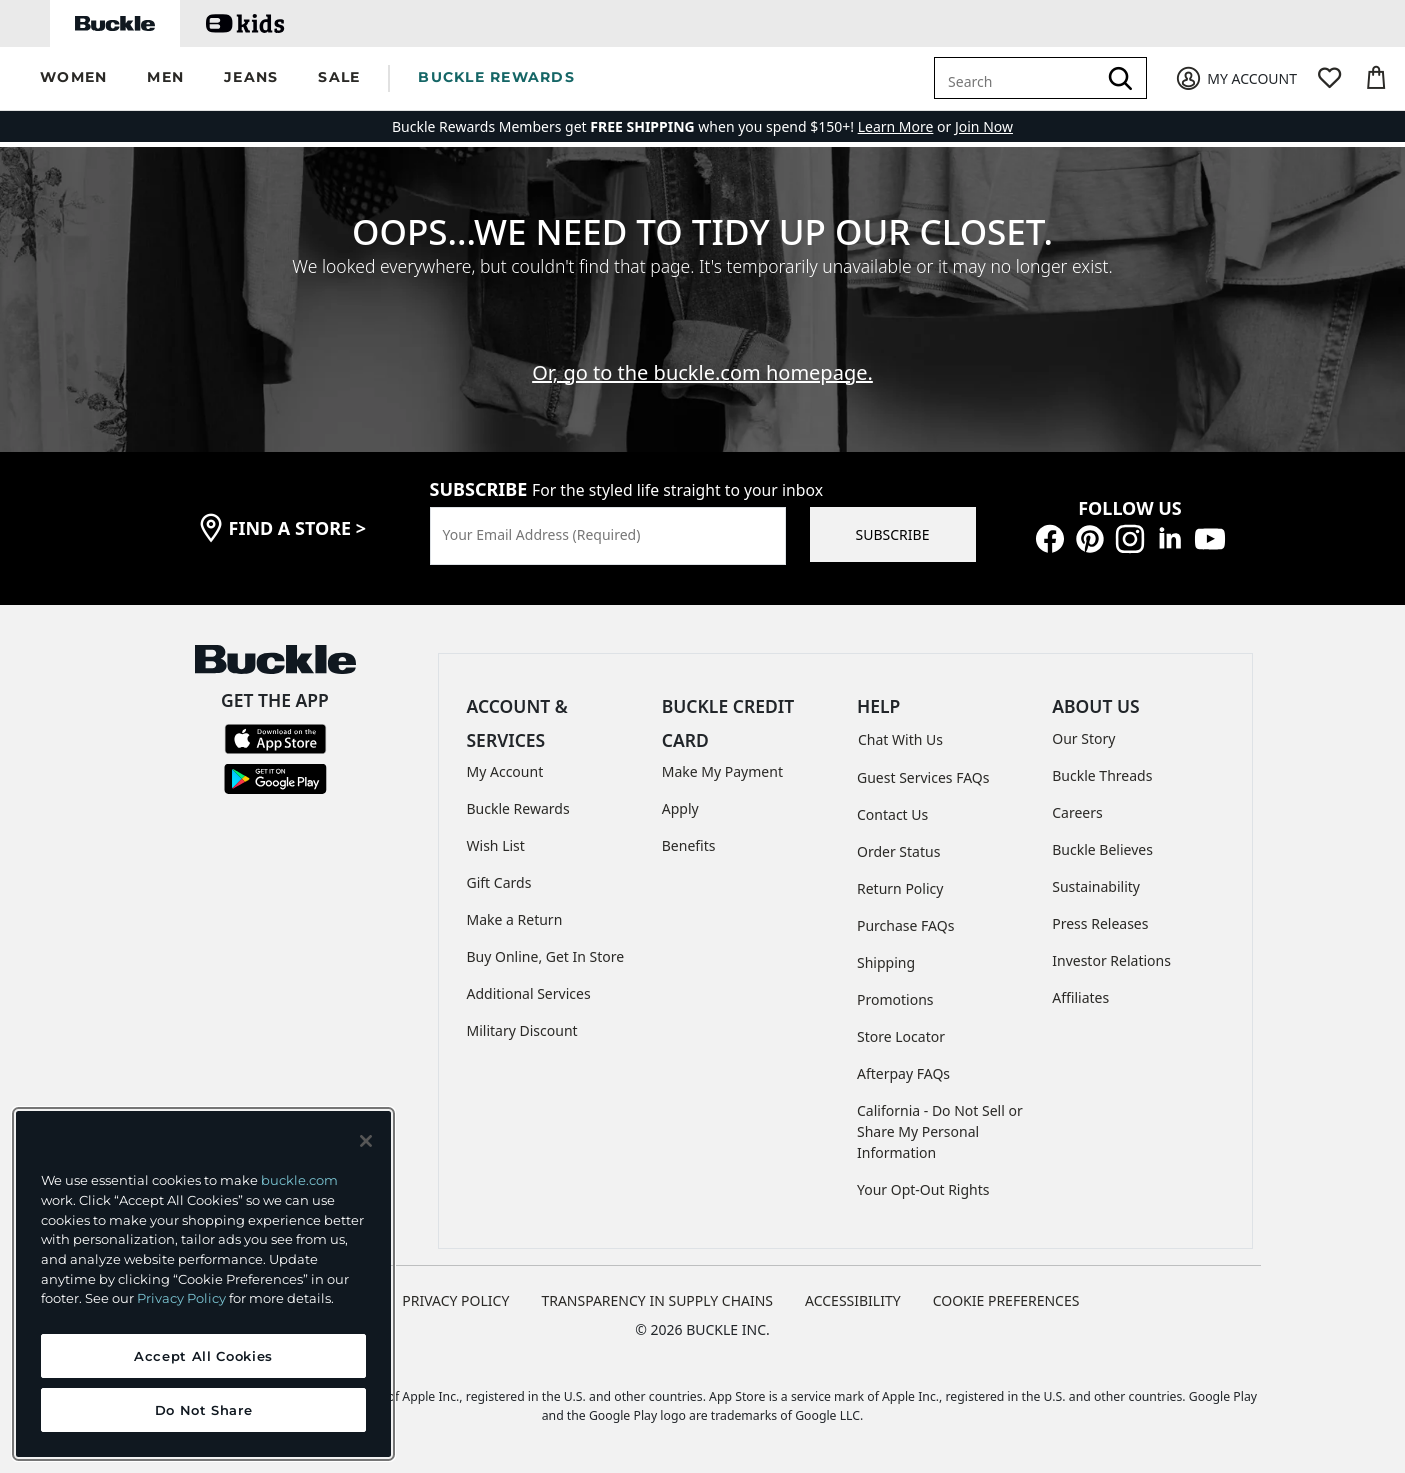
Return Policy (900, 888)
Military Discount (522, 1030)
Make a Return (515, 919)
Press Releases (1100, 923)
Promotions (895, 999)
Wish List (496, 845)
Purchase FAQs (905, 925)
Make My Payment (722, 771)
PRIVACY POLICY (455, 1300)
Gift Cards (499, 882)
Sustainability (1096, 886)
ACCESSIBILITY (853, 1300)
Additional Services (529, 993)
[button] (73, 78)
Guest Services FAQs (923, 777)
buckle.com (299, 1180)
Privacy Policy (181, 1298)
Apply (680, 808)
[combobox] (1019, 78)
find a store (298, 528)
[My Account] (1235, 78)
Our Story (1083, 738)
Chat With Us (900, 739)
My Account (505, 771)
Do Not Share (204, 1410)
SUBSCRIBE (893, 534)
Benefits (689, 845)
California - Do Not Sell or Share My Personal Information (940, 1131)
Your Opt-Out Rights (923, 1189)
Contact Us (892, 814)
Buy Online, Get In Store (546, 956)
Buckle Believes (1102, 849)
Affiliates (1080, 997)
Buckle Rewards (518, 808)
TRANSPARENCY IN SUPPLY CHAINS (657, 1300)
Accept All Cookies (203, 1356)
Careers (1077, 812)
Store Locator (901, 1036)
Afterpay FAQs (903, 1073)
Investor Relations (1111, 960)
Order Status (898, 851)
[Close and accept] (366, 1141)
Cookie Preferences (1006, 1300)
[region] (203, 1284)
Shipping (886, 962)
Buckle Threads (1102, 775)
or (906, 126)
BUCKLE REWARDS (496, 77)
